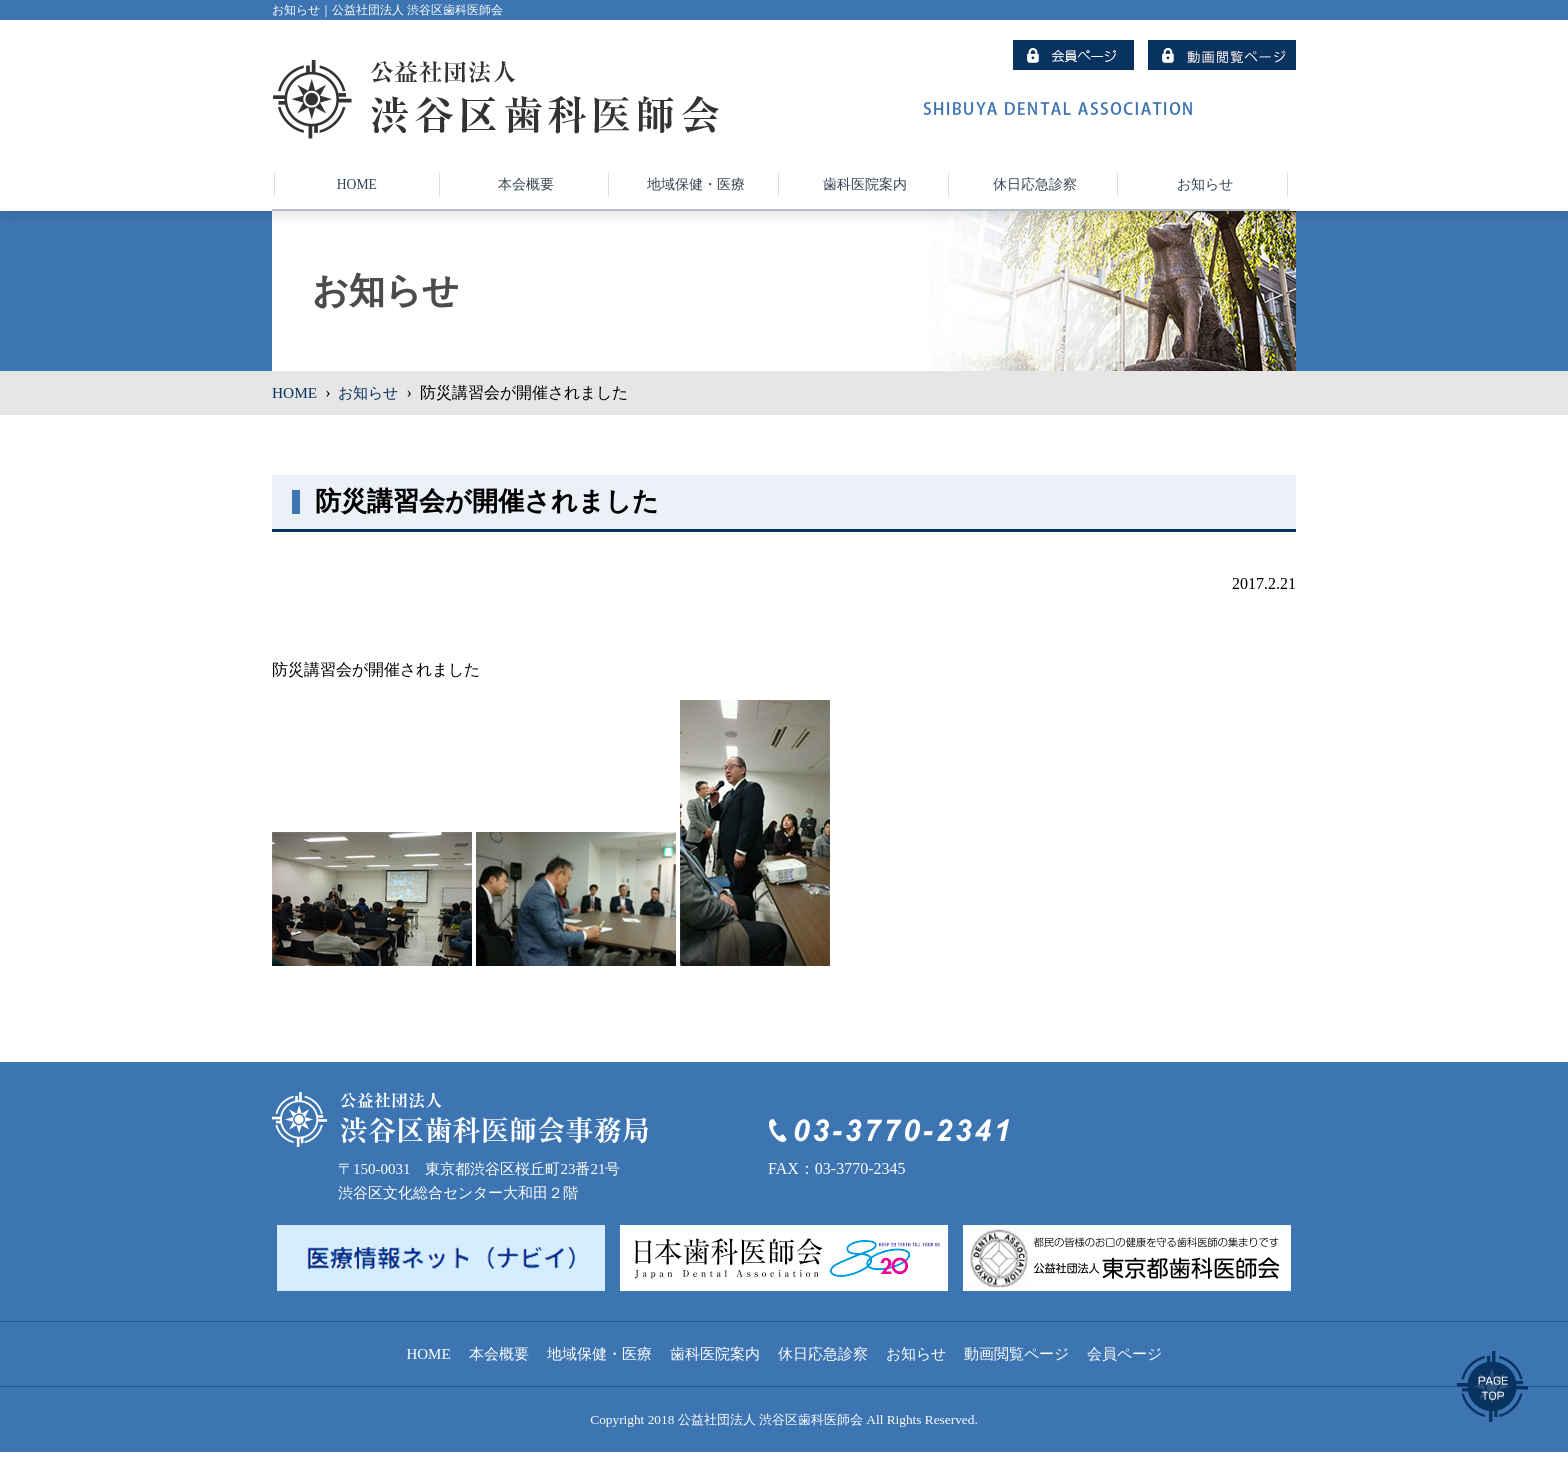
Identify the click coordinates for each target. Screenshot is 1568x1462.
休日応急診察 (823, 1364)
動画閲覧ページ (1016, 1364)
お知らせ (372, 401)
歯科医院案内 (715, 1364)
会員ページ (1124, 1364)
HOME (295, 401)
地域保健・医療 (599, 1364)
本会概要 (499, 1364)
